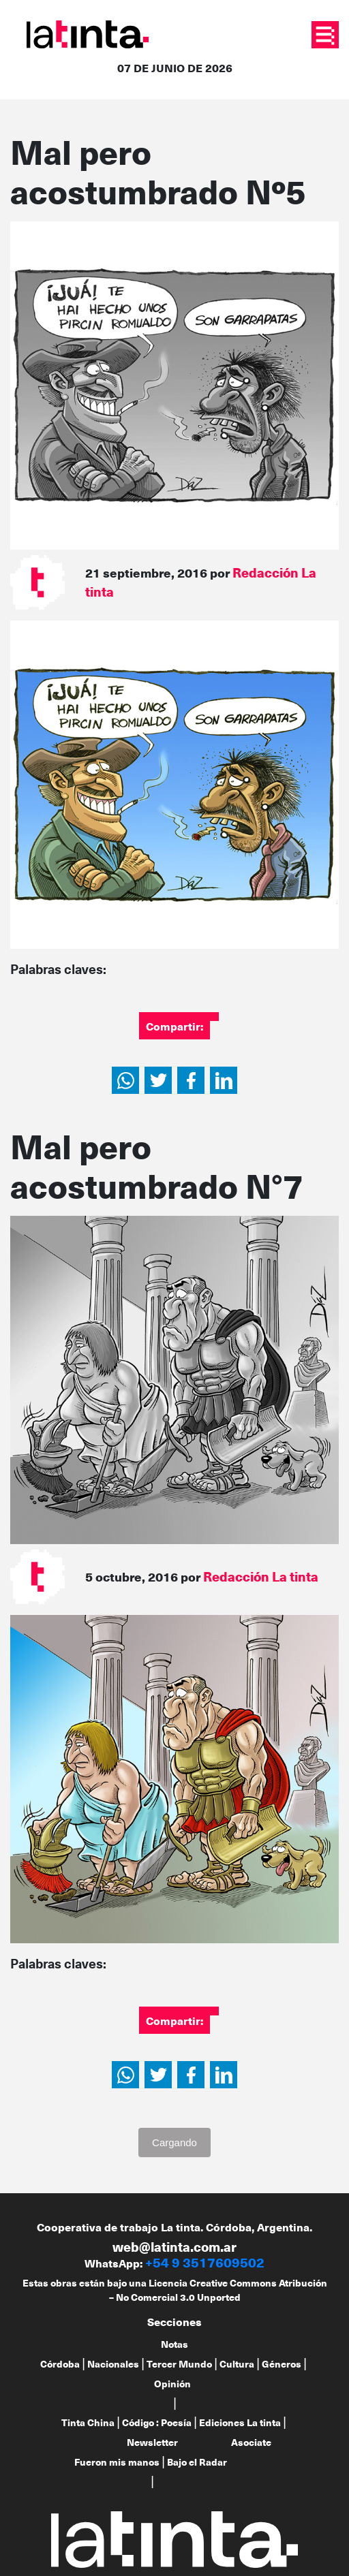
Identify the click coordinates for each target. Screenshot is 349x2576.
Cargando (174, 2142)
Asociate (251, 2442)
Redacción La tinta (260, 1576)
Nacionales (113, 2364)
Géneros (281, 2364)
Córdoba (60, 2364)
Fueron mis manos (117, 2462)
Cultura (236, 2364)
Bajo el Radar (197, 2462)
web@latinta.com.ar (174, 2247)
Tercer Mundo (179, 2364)
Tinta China (88, 2422)
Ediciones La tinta (240, 2422)
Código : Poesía (157, 2422)
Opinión (172, 2383)
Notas (174, 2344)
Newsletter (152, 2442)
